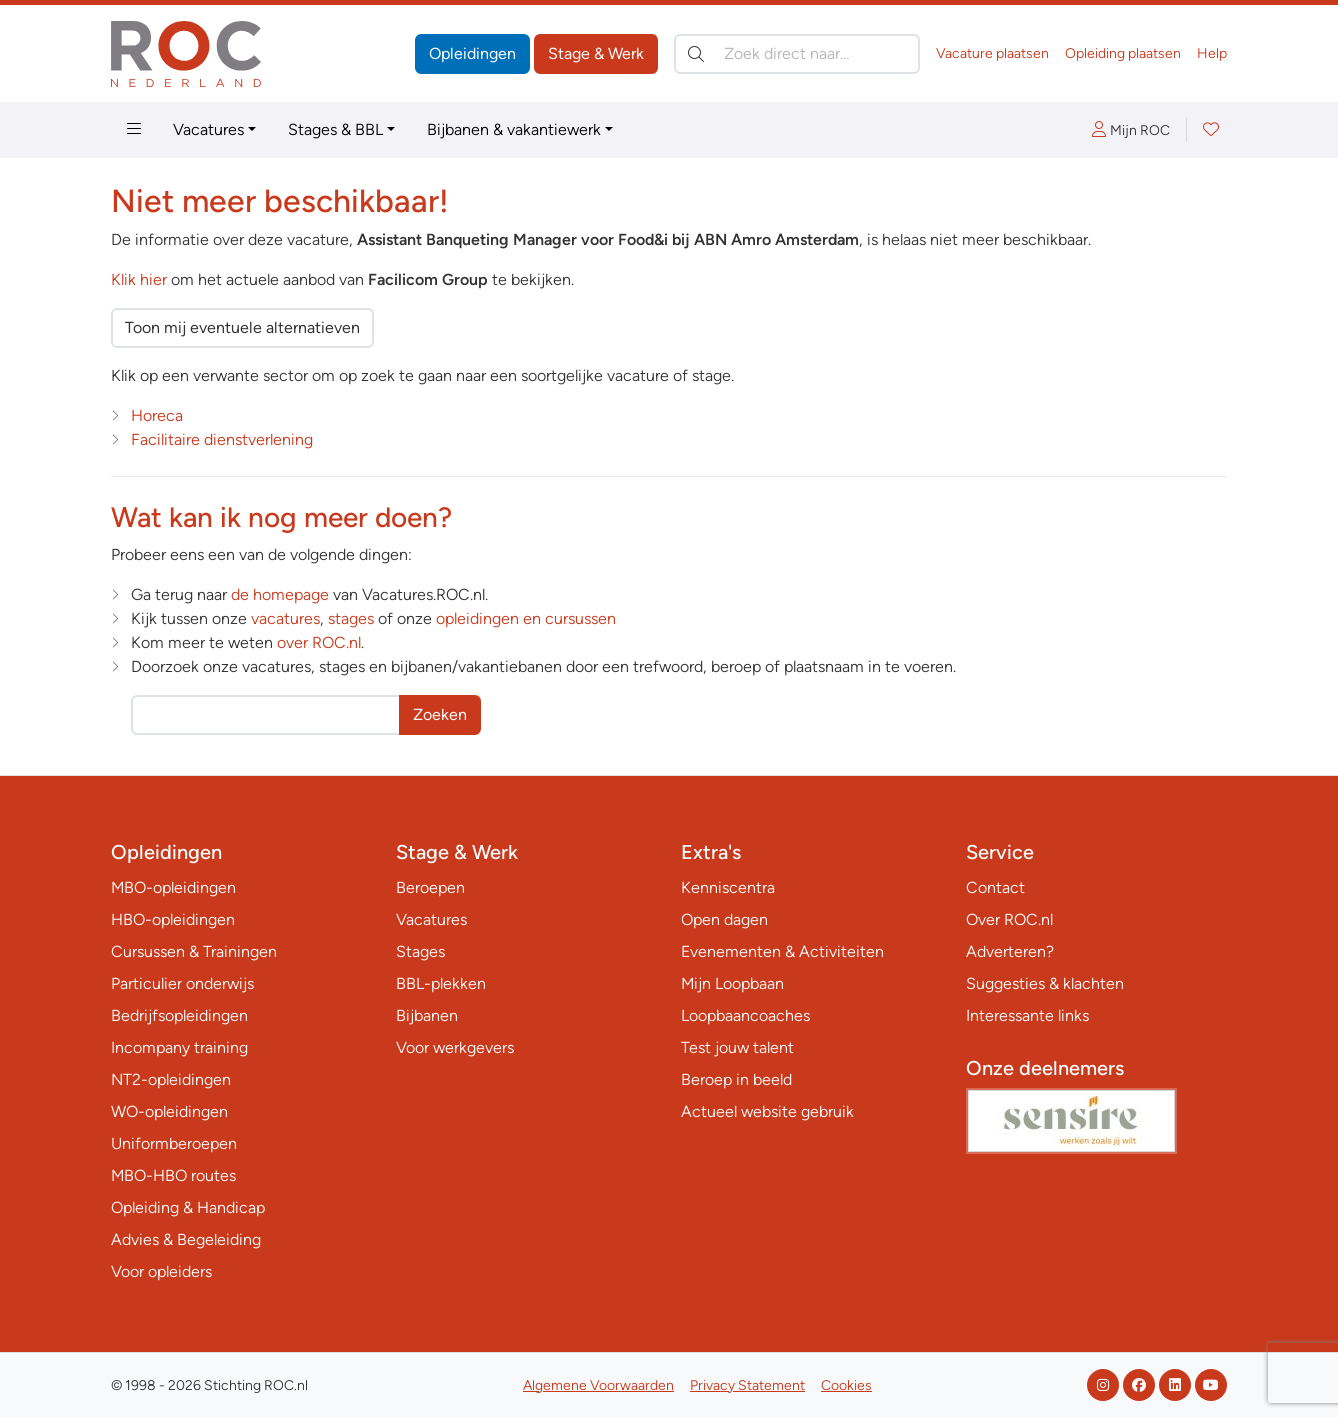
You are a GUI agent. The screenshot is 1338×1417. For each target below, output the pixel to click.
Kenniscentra (728, 887)
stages (351, 618)
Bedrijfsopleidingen (179, 1015)
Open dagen (724, 919)
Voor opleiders (161, 1271)
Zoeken (440, 714)
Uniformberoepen (174, 1143)
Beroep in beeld (736, 1079)
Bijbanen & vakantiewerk (514, 129)
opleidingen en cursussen (526, 618)
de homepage (280, 594)
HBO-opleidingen (173, 919)
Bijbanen (427, 1015)
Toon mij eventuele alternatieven (242, 327)
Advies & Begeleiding (186, 1239)
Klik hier (139, 279)
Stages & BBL (335, 129)
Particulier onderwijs (182, 983)
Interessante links (1027, 1015)
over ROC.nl (319, 642)
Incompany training (179, 1047)
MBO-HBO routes (173, 1175)
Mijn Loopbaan (732, 983)
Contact (995, 887)
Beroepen (430, 887)
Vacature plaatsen (992, 53)
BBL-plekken (441, 983)
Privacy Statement (747, 1385)
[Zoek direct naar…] (797, 54)
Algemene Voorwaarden (598, 1385)
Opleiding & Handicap (188, 1207)
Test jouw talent (737, 1047)
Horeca (157, 415)
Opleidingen (472, 53)
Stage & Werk (596, 53)
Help (1212, 53)
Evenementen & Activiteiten (782, 951)
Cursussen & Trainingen (194, 951)
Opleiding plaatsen (1123, 53)
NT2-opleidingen (171, 1079)
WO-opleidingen (169, 1111)
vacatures (285, 618)
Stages (420, 951)
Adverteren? (1010, 951)
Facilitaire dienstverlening (222, 439)
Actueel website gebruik (767, 1111)
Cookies (846, 1385)
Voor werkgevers (455, 1047)
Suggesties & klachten (1045, 983)
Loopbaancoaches (745, 1015)
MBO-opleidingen (173, 887)
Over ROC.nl (1009, 919)
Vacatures (208, 129)
